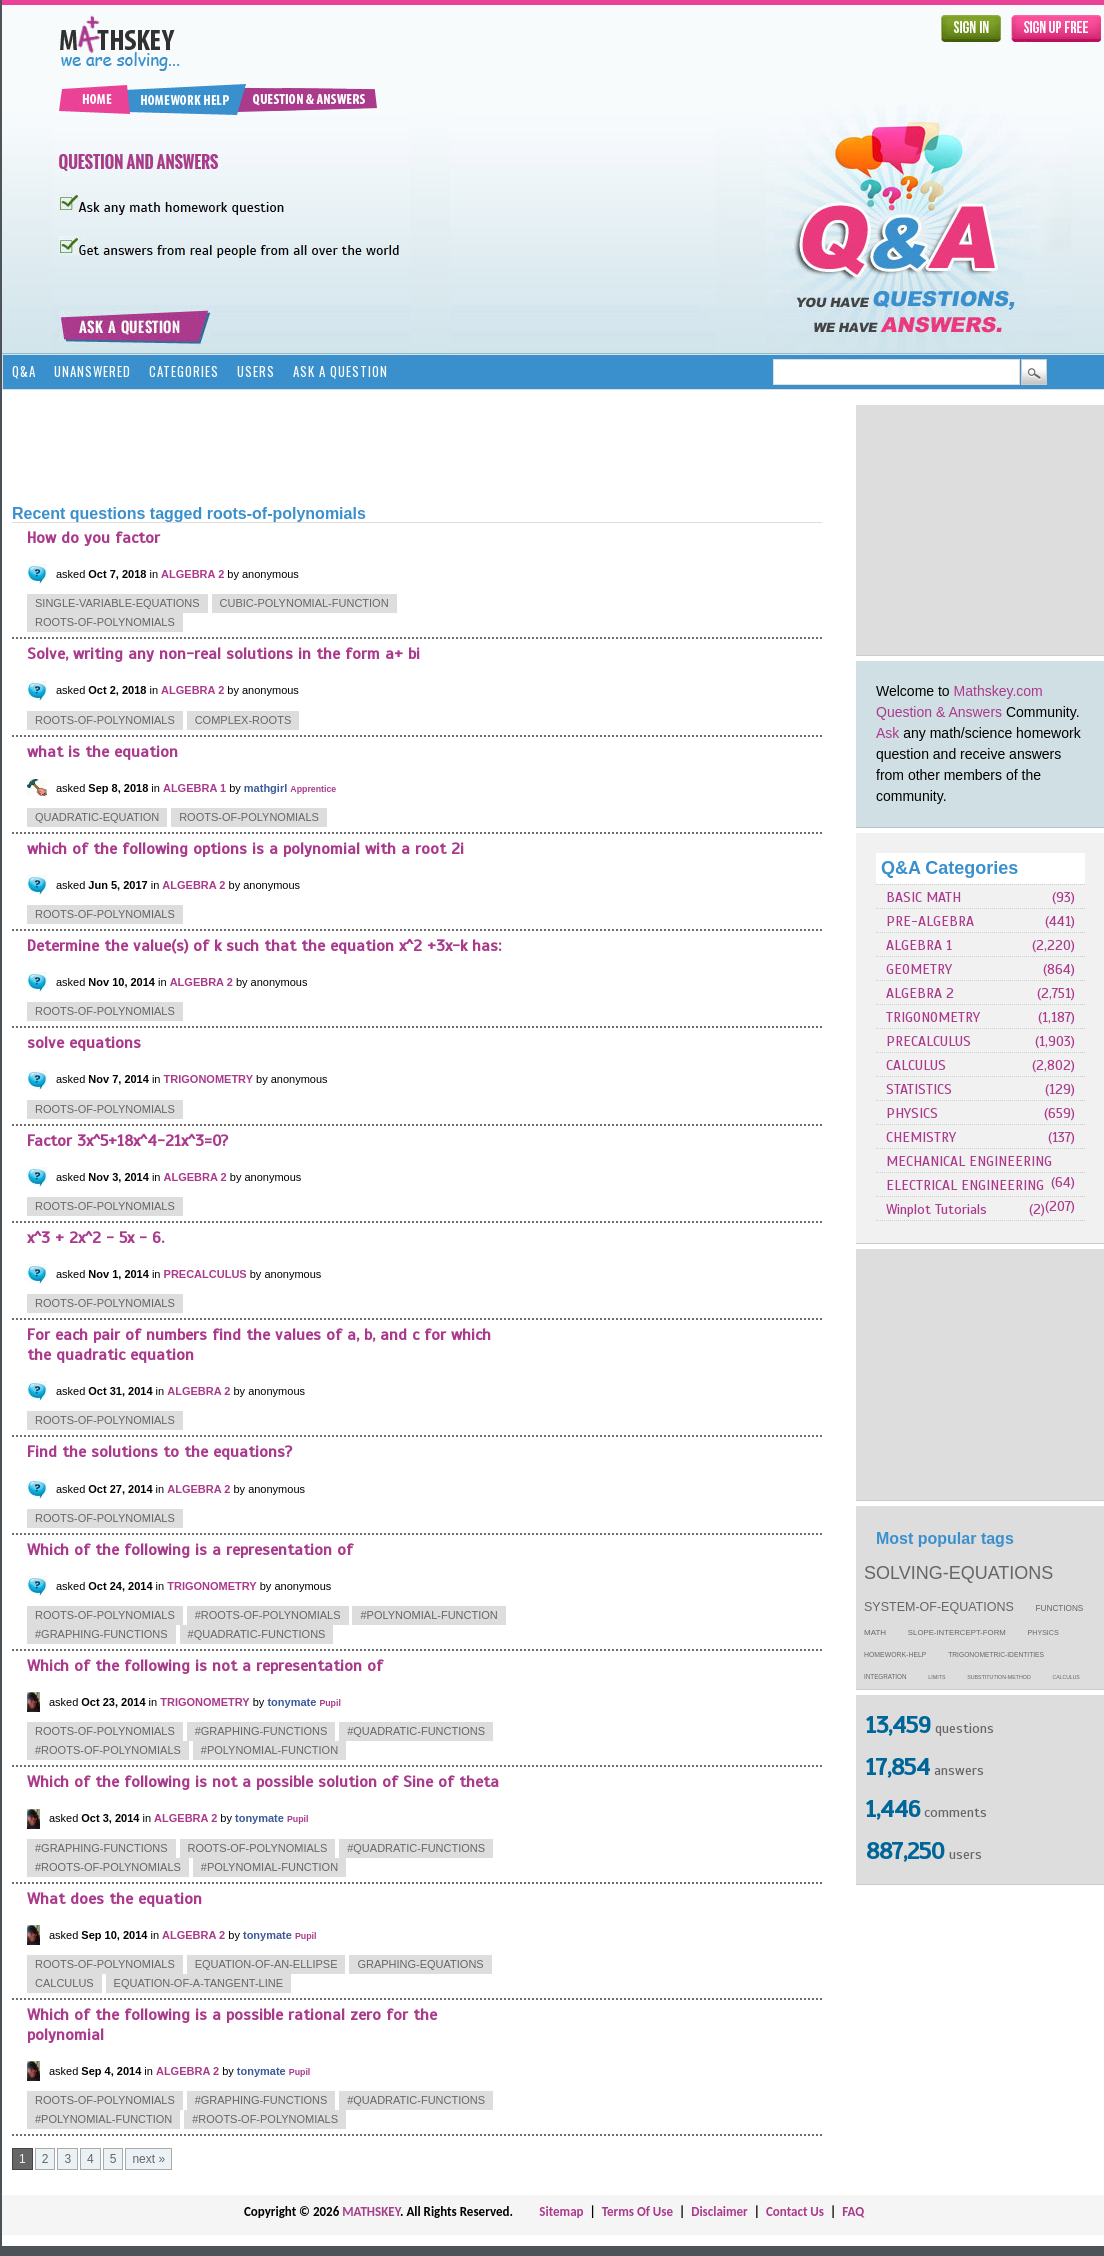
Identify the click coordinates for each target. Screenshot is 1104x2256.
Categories (184, 371)
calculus (1066, 1677)
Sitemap (561, 2211)
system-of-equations (939, 1607)
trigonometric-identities (996, 1654)
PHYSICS (912, 1113)
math (875, 1632)
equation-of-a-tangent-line (199, 1983)
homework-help (895, 1654)
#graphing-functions (101, 1634)
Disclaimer (719, 2211)
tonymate (291, 1702)
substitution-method (999, 1677)
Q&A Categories (949, 868)
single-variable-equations (117, 603)
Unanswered (92, 371)
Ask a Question (340, 371)
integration (885, 1676)
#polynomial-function (428, 1615)
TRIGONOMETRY (933, 1017)
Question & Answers (939, 712)
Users (256, 371)
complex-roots (243, 720)
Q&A (24, 371)
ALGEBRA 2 (920, 993)
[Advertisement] (376, 445)
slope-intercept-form (957, 1632)
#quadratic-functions (257, 1634)
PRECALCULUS (928, 1041)
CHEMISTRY (921, 1137)
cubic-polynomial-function (304, 603)
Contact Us (795, 2211)
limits (936, 1677)
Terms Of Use (637, 2211)
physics (1043, 1633)
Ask (887, 733)
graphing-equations (420, 1964)
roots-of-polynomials (105, 622)
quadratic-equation (97, 817)
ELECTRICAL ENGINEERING (965, 1185)
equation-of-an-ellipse (266, 1964)
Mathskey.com (998, 691)
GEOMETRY (919, 969)
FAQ (853, 2211)
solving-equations (958, 1573)
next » (148, 2159)
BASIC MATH (923, 897)
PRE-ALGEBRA (930, 921)
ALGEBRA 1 (919, 945)
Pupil (330, 1703)
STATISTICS (919, 1089)
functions (1060, 1608)
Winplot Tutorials (936, 1209)
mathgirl (265, 788)
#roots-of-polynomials (268, 1615)
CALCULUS (916, 1065)
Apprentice (313, 789)
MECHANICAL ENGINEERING (969, 1161)
